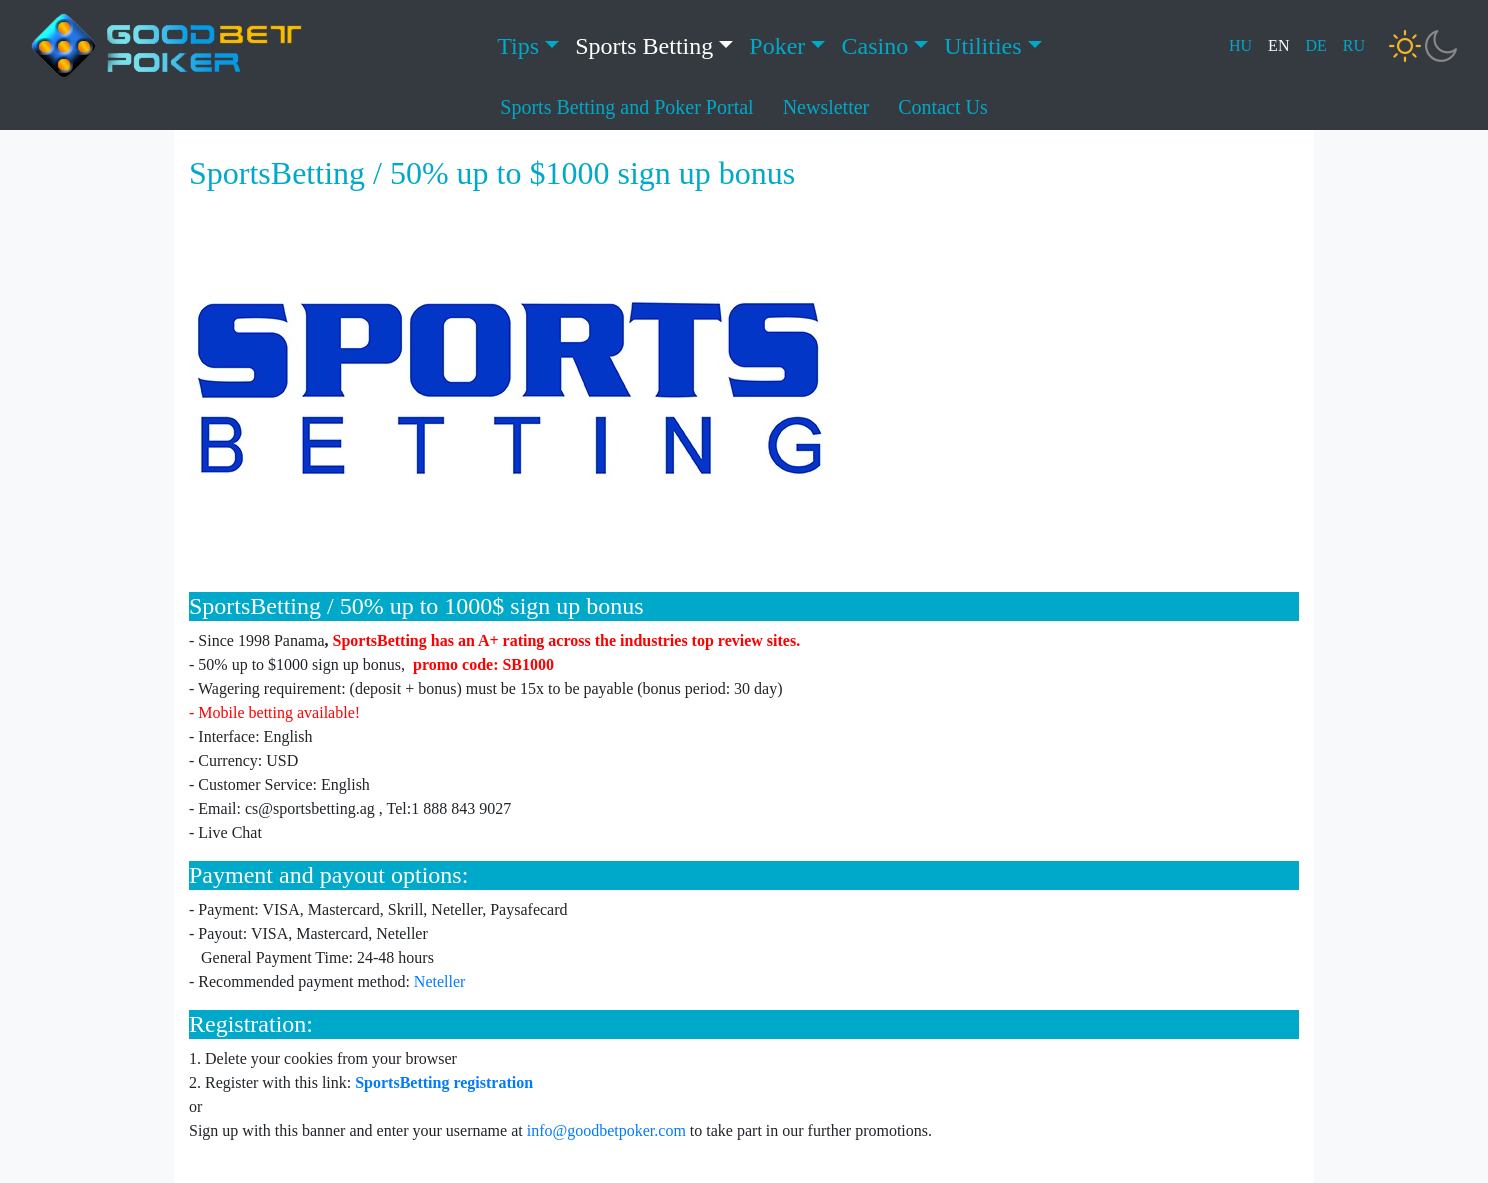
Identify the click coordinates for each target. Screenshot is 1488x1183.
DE (1315, 45)
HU (1240, 45)
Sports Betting (644, 46)
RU (1354, 45)
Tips (518, 46)
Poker (777, 46)
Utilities (982, 46)
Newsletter (826, 107)
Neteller (440, 981)
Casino (874, 46)
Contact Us (942, 107)
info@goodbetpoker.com (606, 1130)
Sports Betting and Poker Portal (626, 107)
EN (1278, 45)
